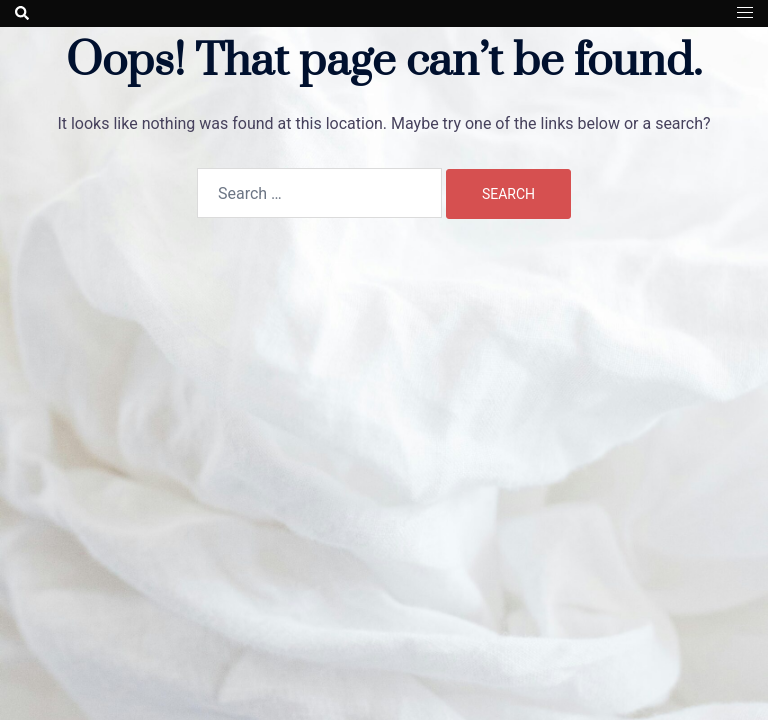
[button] (23, 13)
